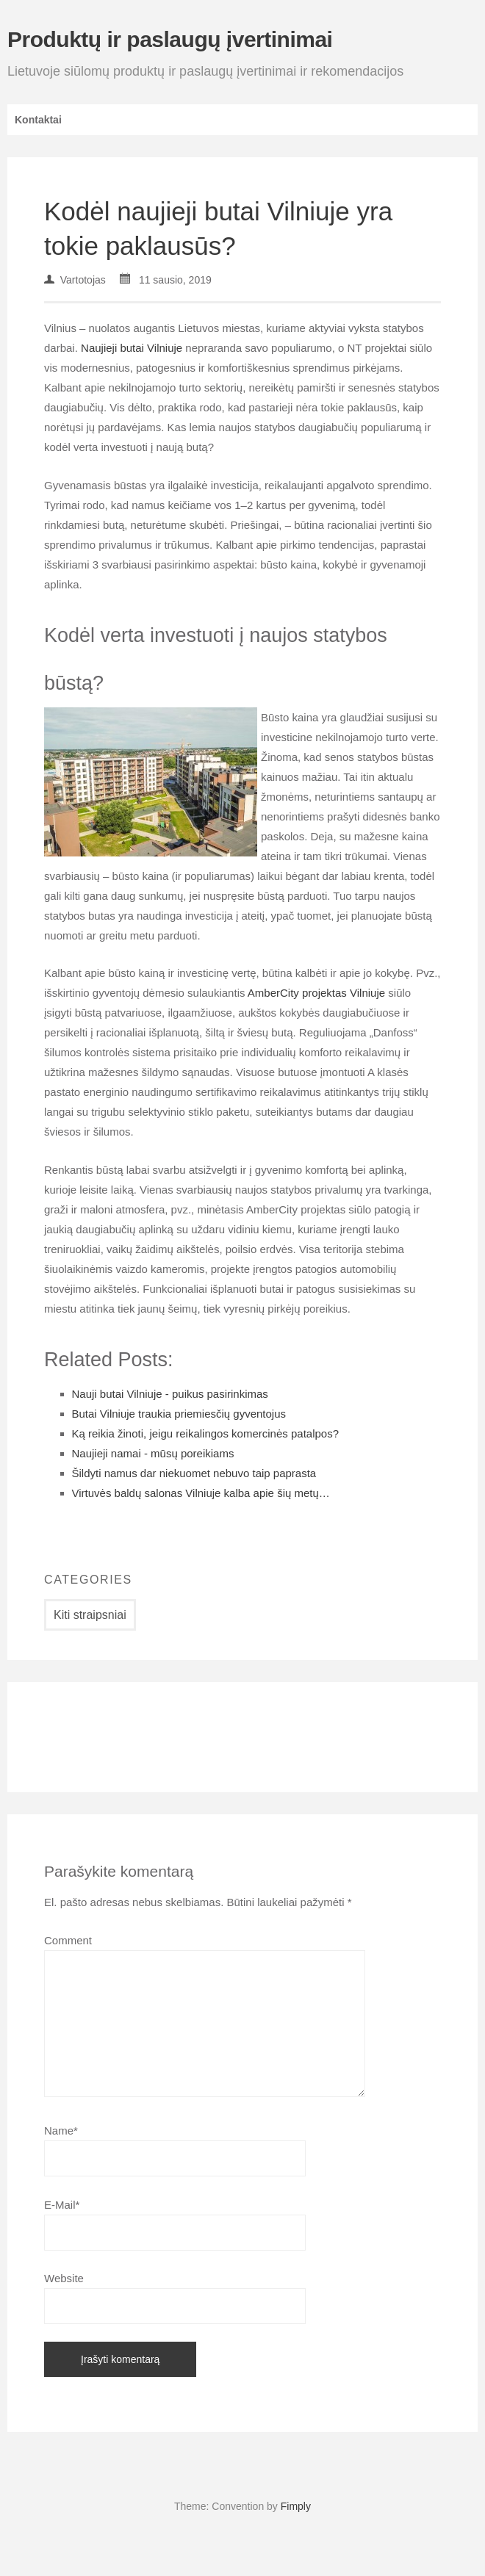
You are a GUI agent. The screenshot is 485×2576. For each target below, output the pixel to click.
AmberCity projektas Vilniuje (316, 992)
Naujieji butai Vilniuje (131, 348)
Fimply (296, 2506)
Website (64, 2278)
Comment (68, 1940)
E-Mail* (61, 2204)
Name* (61, 2130)
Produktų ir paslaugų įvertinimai (169, 39)
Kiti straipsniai (90, 1615)
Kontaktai (38, 120)
